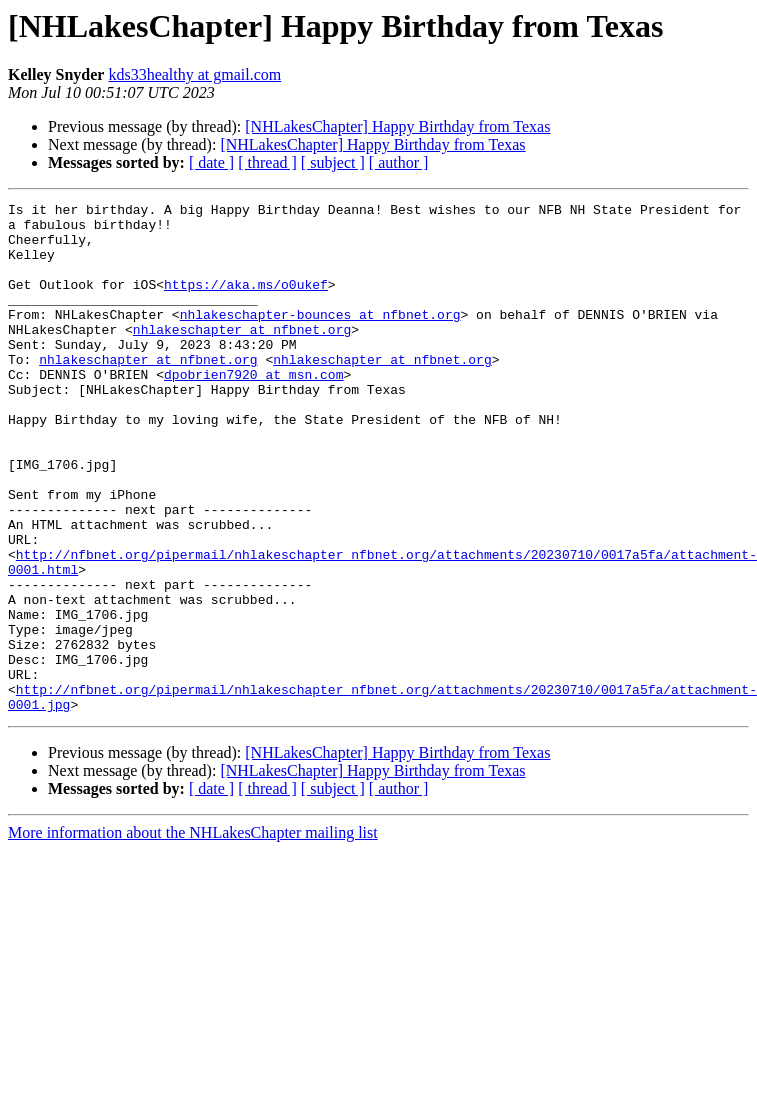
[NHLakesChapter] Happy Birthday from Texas (397, 126)
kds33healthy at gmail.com (194, 74)
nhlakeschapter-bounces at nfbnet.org (320, 338)
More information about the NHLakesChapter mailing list (193, 934)
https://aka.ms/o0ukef (246, 302)
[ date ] (211, 162)
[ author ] (399, 162)
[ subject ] (333, 162)
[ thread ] (267, 162)
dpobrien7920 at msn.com (253, 410)
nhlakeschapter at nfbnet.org (242, 356)
